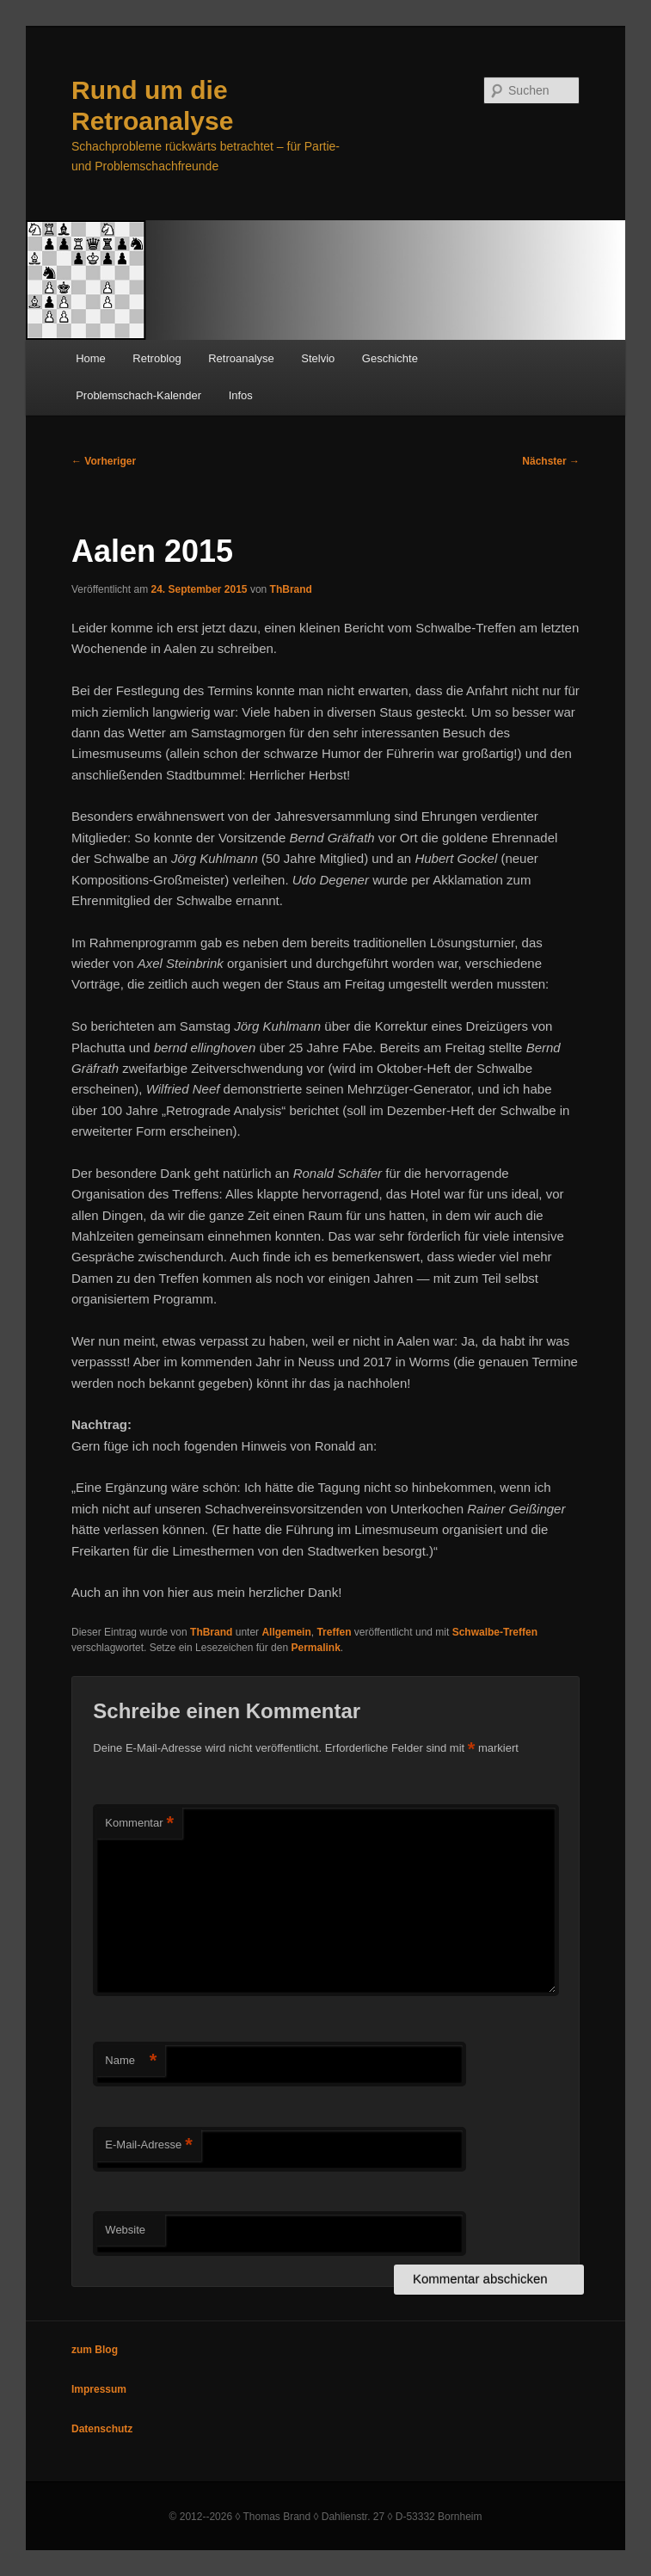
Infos (241, 395)
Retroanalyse (241, 358)
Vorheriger (103, 461)
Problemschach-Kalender (138, 395)
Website (125, 2229)
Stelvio (318, 358)
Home (91, 358)
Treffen (333, 1632)
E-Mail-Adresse (148, 2145)
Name (131, 2061)
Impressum (98, 2389)
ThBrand (291, 589)
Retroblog (156, 358)
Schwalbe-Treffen (494, 1632)
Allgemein (285, 1632)
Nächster (551, 461)
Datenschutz (101, 2429)
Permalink (315, 1648)
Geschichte (390, 358)
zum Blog (94, 2350)
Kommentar (139, 1823)
